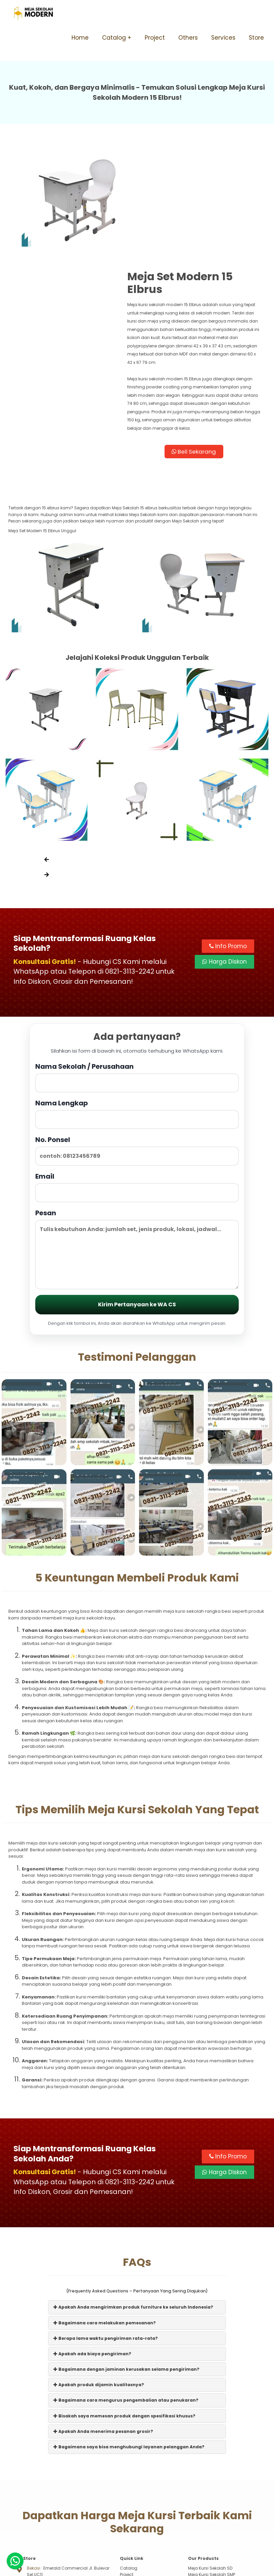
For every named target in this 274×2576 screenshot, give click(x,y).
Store (256, 38)
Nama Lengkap (137, 1018)
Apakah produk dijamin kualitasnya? (98, 2289)
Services (223, 38)
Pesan (137, 1152)
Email (137, 1091)
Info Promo (228, 850)
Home (80, 38)
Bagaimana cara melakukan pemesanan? (104, 2227)
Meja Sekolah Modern (145, 2568)
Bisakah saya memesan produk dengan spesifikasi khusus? (124, 2320)
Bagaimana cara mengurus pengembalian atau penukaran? (125, 2305)
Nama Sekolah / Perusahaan (137, 981)
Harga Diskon (224, 865)
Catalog (114, 38)
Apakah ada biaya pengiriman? (92, 2258)
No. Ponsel (137, 1054)
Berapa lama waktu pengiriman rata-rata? (105, 2243)
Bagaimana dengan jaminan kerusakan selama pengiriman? (126, 2274)
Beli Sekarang (201, 352)
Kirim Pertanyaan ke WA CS (137, 1209)
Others (188, 38)
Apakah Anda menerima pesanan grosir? (103, 2336)
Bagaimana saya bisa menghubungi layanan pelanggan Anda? (128, 2352)
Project (155, 38)
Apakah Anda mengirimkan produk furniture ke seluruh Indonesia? (133, 2212)
